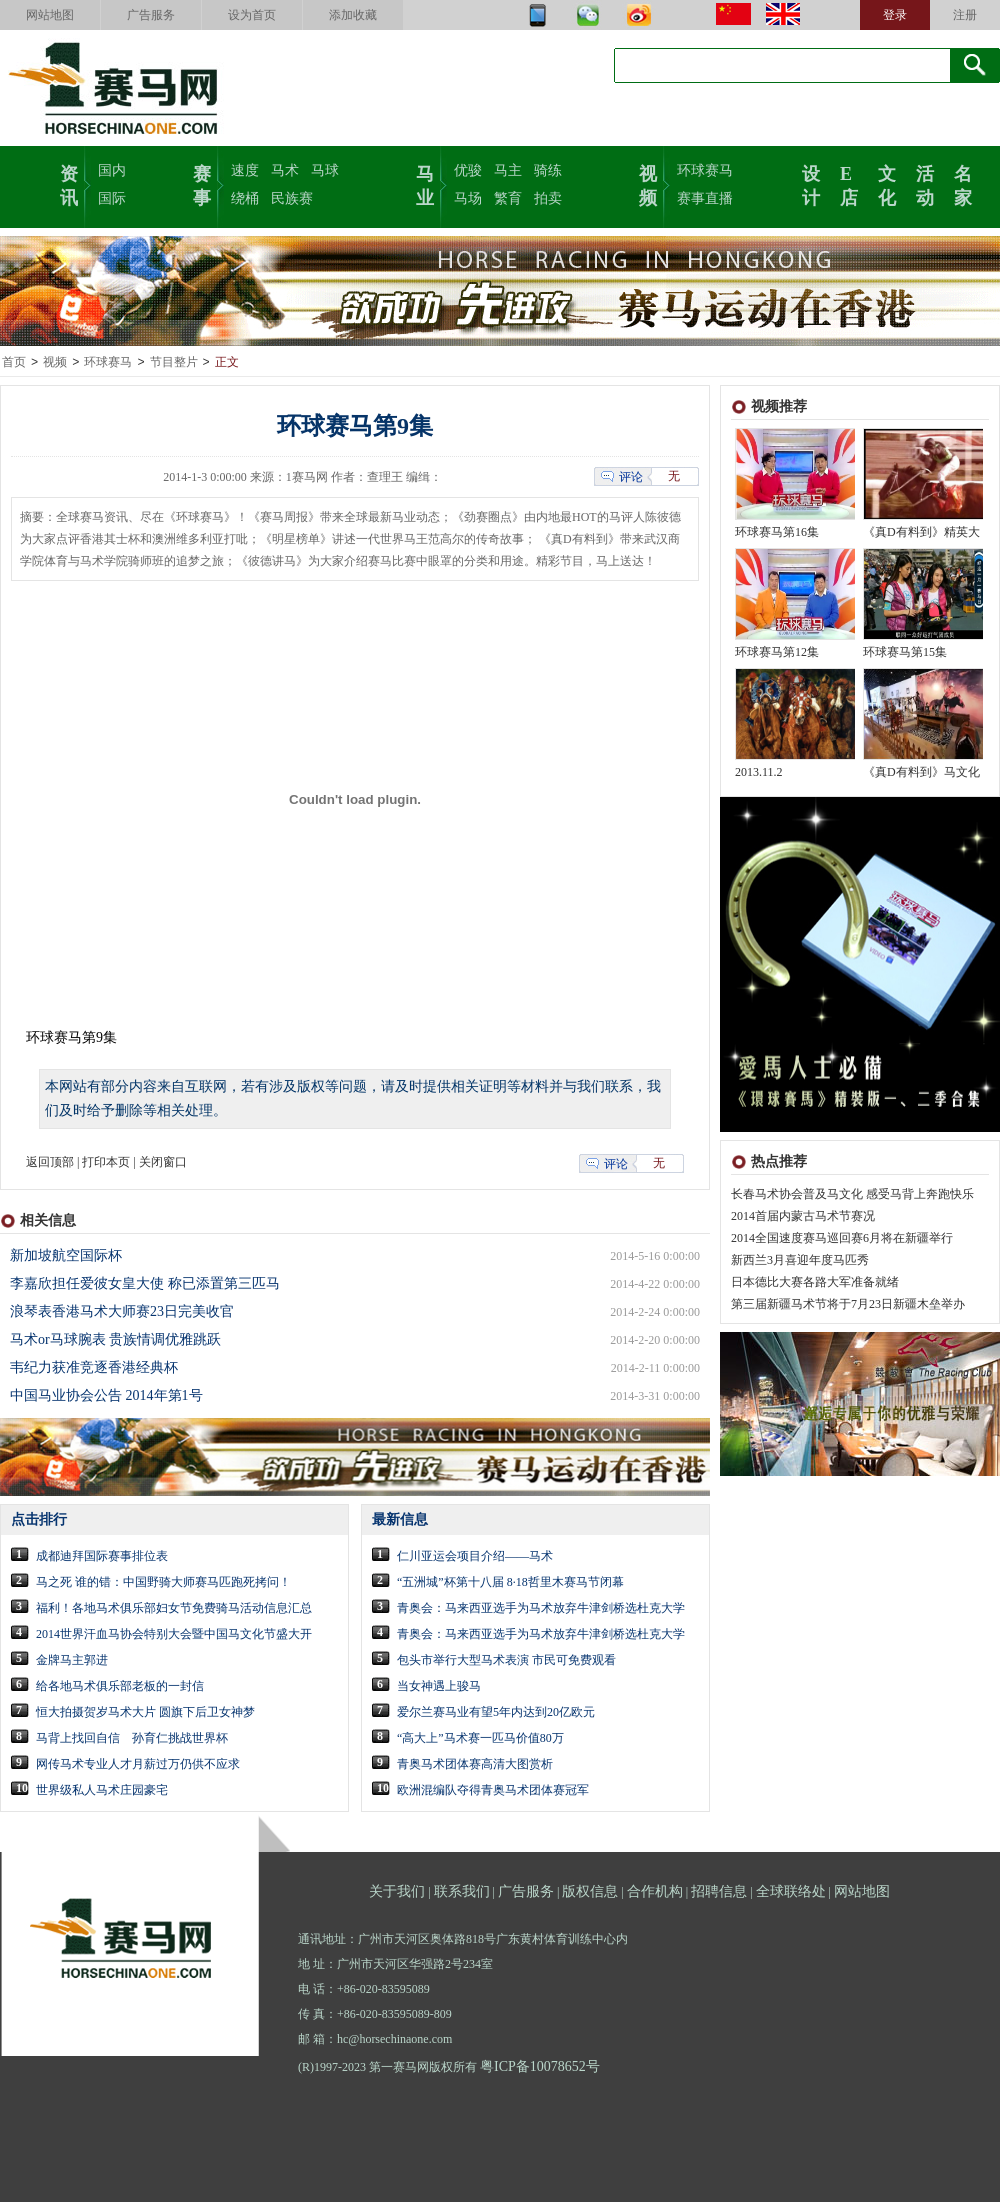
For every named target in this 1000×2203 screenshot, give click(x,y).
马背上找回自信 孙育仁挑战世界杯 (132, 1739)
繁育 (508, 198)
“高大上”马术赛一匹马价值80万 (480, 1739)
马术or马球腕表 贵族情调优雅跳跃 (115, 1340)
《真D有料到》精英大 (921, 533)
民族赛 (292, 198)
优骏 (468, 170)
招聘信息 (719, 1892)
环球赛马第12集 (777, 653)
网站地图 (50, 15)
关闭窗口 (163, 1163)
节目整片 (174, 363)
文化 (887, 184)
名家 (963, 184)
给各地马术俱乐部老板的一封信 (120, 1687)
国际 (112, 198)
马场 (468, 198)
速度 (245, 170)
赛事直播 (705, 198)
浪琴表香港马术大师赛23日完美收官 (122, 1312)
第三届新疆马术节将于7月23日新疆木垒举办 (848, 1305)
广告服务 (151, 15)
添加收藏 (353, 15)
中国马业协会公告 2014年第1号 (106, 1396)
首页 (14, 363)
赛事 (202, 184)
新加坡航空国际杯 (66, 1256)
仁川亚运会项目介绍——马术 (475, 1557)
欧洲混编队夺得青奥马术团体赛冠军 (493, 1791)
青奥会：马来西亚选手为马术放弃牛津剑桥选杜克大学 (541, 1609)
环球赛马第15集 (905, 653)
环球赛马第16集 (777, 533)
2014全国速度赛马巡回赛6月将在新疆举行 (842, 1239)
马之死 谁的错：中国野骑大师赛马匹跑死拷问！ (163, 1583)
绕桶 (245, 198)
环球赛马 (705, 170)
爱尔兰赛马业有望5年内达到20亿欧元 (496, 1713)
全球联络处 (791, 1892)
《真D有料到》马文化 (921, 773)
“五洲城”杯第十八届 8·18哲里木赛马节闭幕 (510, 1583)
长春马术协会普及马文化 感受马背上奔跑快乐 (852, 1195)
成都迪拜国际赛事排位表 (102, 1557)
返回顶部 (50, 1163)
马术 (285, 170)
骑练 (548, 170)
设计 (811, 184)
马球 (325, 170)
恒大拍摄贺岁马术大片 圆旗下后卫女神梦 (145, 1713)
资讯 (69, 184)
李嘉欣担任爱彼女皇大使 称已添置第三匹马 (145, 1284)
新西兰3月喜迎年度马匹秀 (800, 1261)
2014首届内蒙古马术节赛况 (803, 1217)
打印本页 (106, 1163)
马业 (425, 184)
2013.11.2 (759, 773)
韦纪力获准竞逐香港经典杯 (94, 1368)
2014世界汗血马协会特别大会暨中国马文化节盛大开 (174, 1635)
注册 (965, 15)
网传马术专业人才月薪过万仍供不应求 (138, 1765)
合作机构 (655, 1892)
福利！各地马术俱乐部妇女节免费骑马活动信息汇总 (174, 1609)
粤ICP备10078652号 (540, 2067)
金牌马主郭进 (72, 1661)
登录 (895, 15)
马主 (508, 170)
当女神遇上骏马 (439, 1687)
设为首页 (252, 15)
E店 (849, 184)
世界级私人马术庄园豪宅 (102, 1791)
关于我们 (397, 1892)
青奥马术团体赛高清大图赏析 (475, 1765)
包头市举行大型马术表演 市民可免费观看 (506, 1661)
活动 (925, 184)
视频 (648, 184)
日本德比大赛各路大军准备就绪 (815, 1283)
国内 (112, 170)
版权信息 (590, 1892)
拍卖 (548, 198)
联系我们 (462, 1892)
